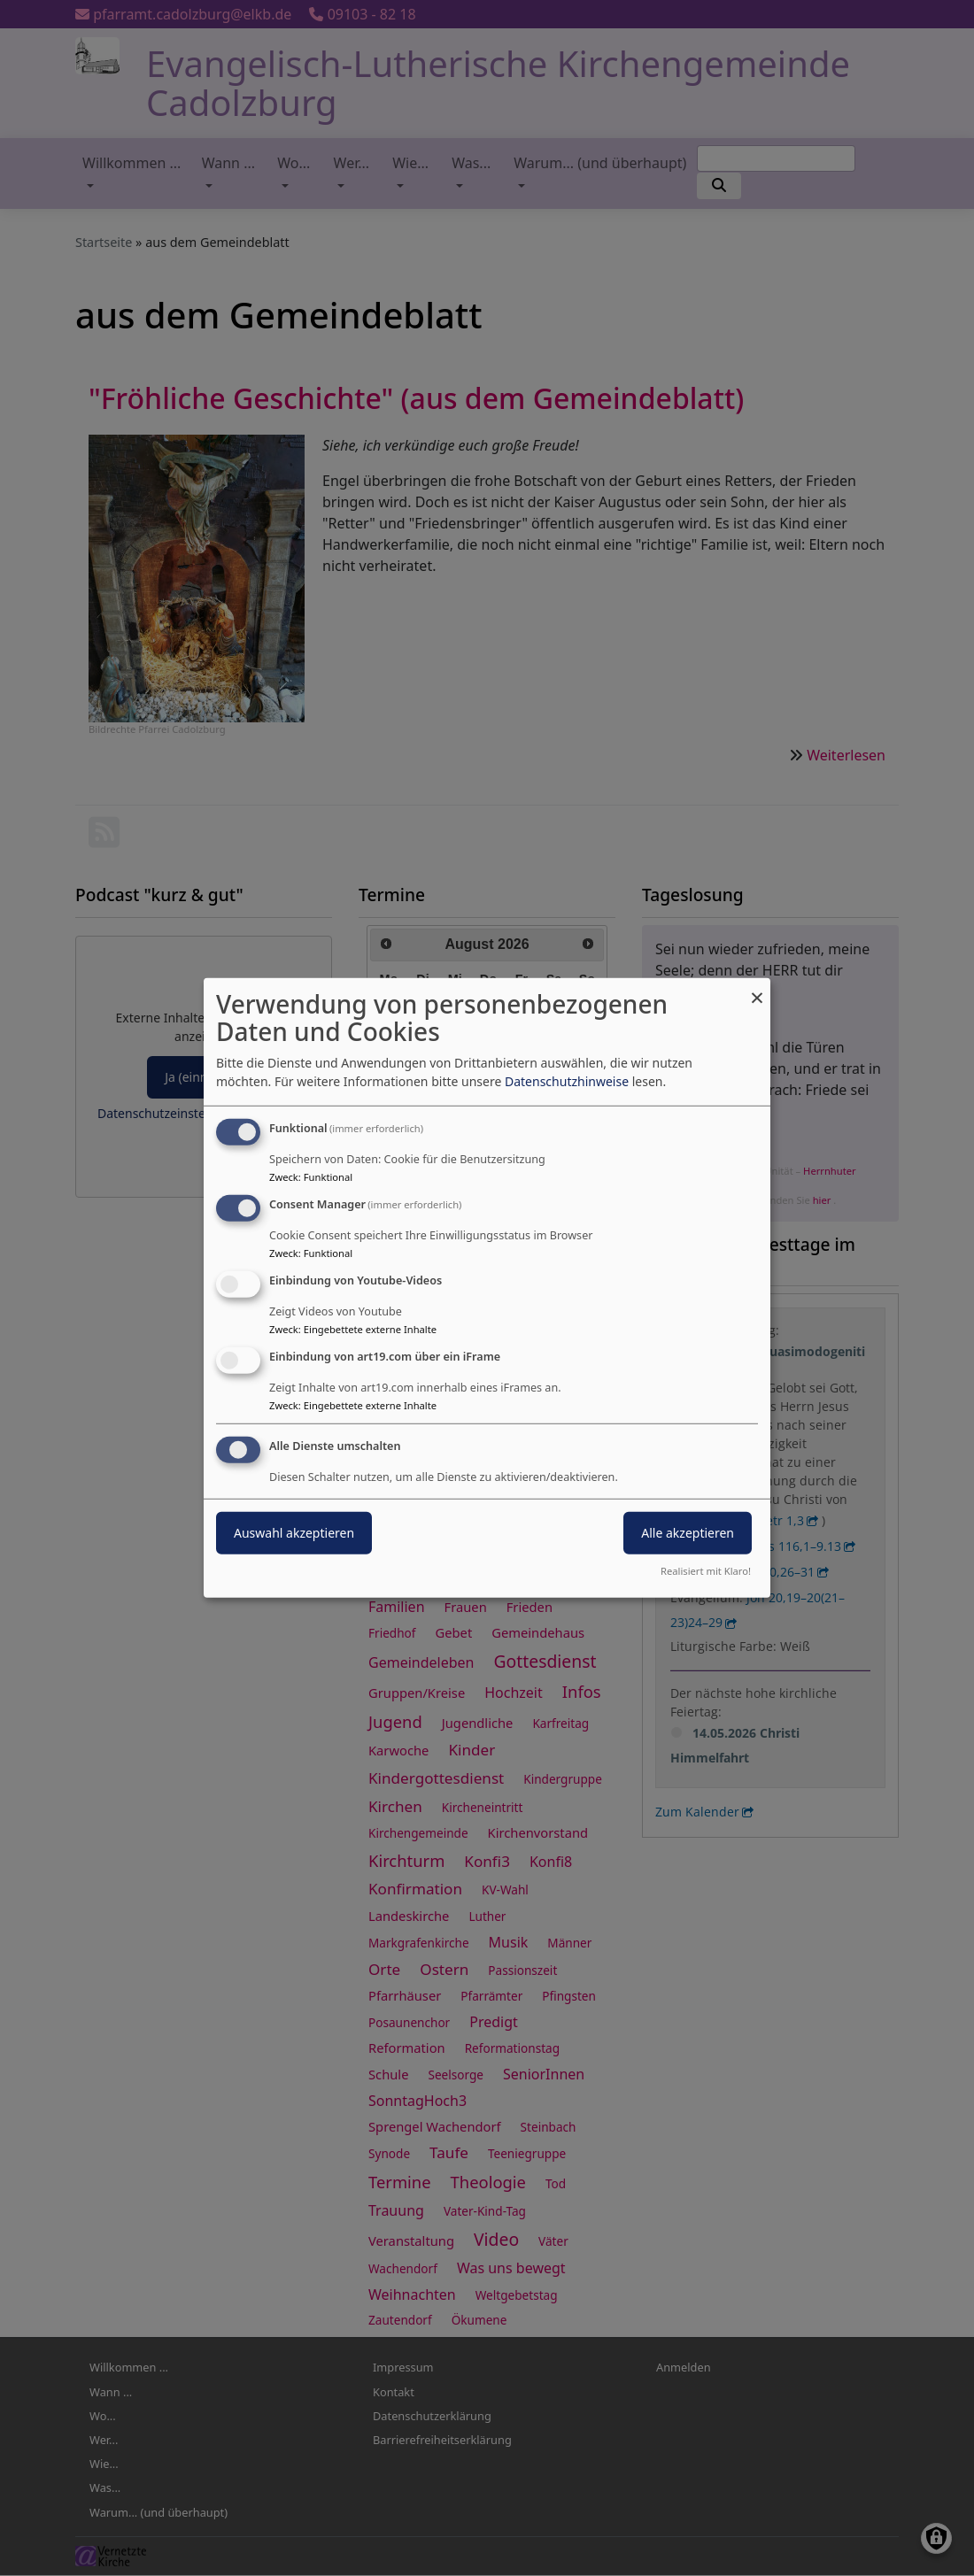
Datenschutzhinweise (567, 1081)
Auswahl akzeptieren (294, 1531)
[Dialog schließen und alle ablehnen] (757, 989)
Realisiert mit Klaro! (706, 1570)
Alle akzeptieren (687, 1531)
